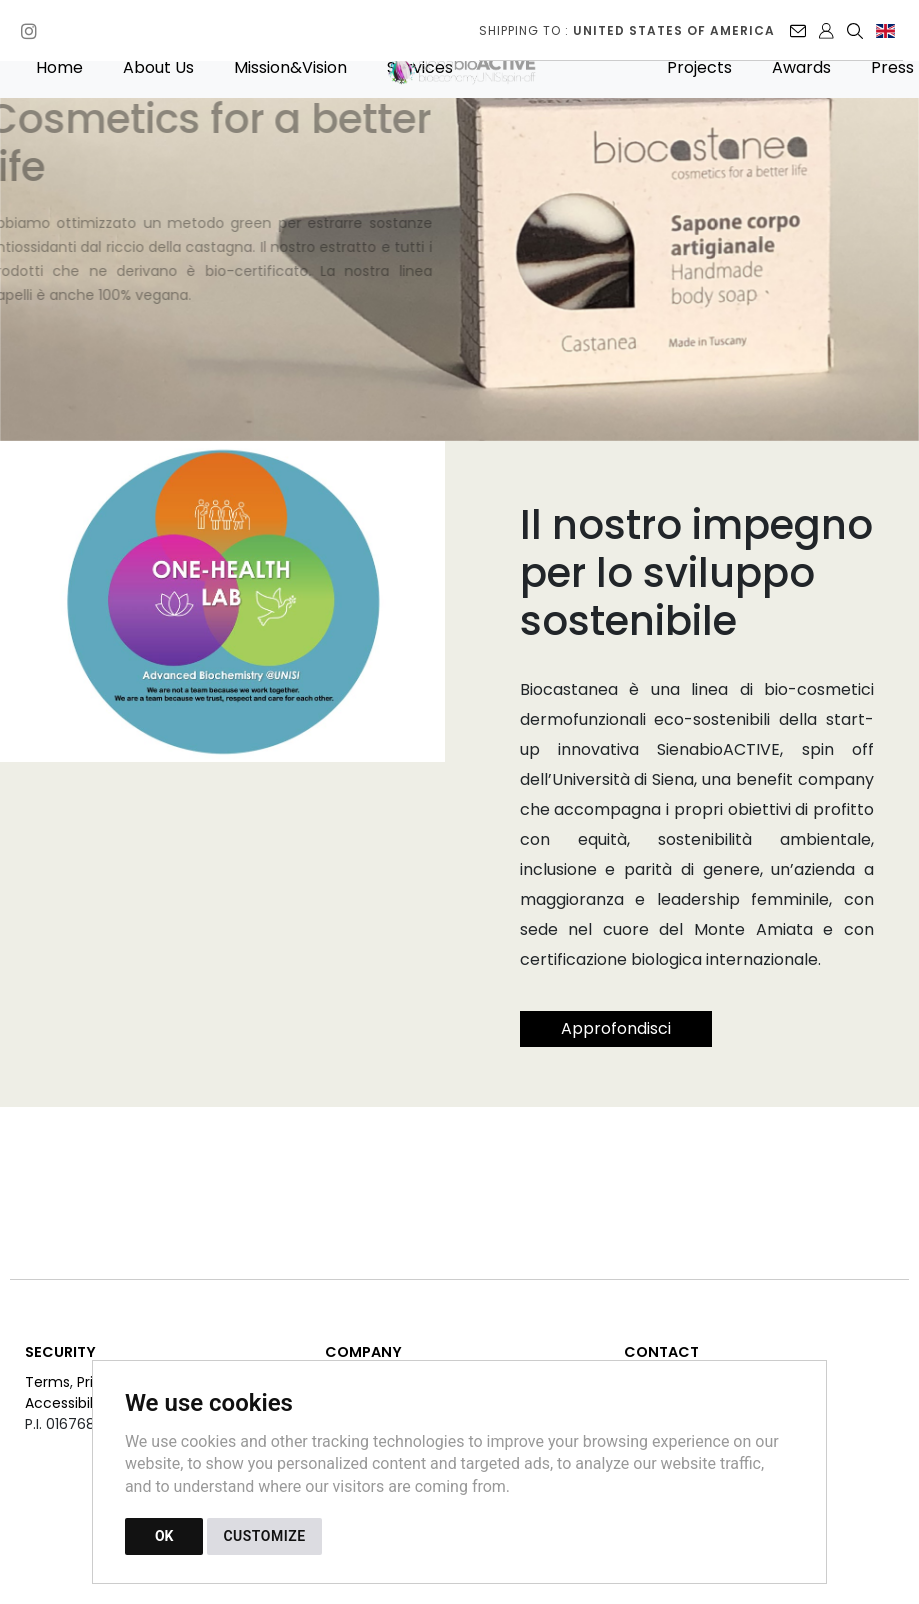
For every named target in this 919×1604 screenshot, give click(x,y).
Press (892, 67)
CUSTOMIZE (264, 1536)
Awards (801, 67)
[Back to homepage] (473, 67)
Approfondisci (616, 1028)
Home (59, 67)
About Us (158, 67)
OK (164, 1536)
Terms (47, 1382)
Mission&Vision (290, 67)
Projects (699, 67)
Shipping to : (627, 30)
